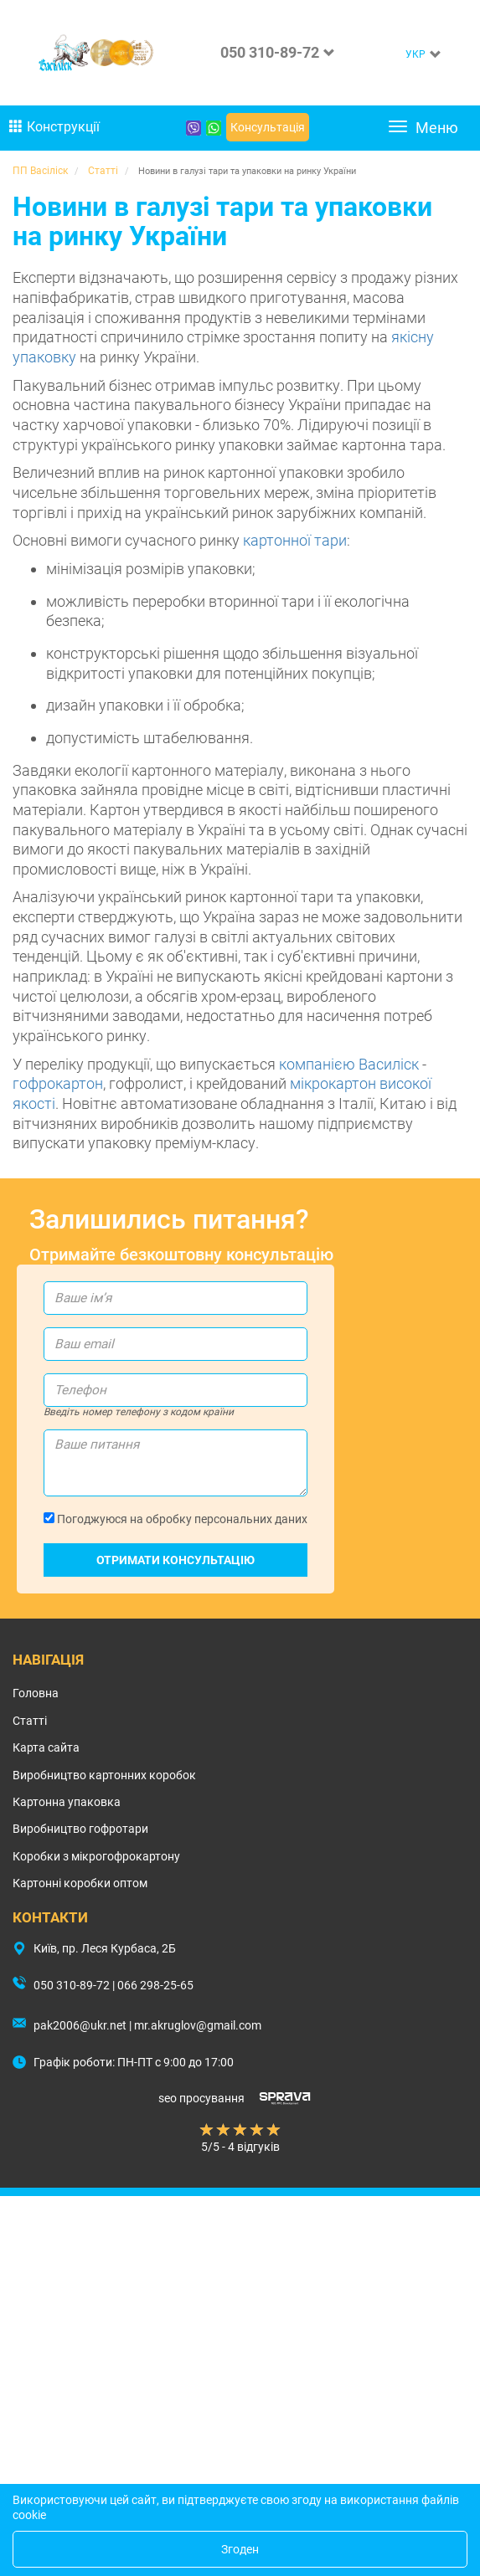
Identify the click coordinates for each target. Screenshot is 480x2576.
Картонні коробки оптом (80, 1883)
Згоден (240, 2549)
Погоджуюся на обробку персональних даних (175, 1519)
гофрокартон (58, 1083)
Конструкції (54, 127)
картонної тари (295, 540)
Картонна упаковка (67, 1802)
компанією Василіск (349, 1064)
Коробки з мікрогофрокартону (96, 1856)
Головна (36, 1693)
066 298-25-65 (155, 1985)
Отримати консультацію (175, 1560)
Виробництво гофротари (80, 1828)
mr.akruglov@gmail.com (197, 2025)
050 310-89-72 (269, 52)
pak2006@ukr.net (80, 2025)
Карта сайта (46, 1747)
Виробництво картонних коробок (104, 1775)
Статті (30, 1720)
